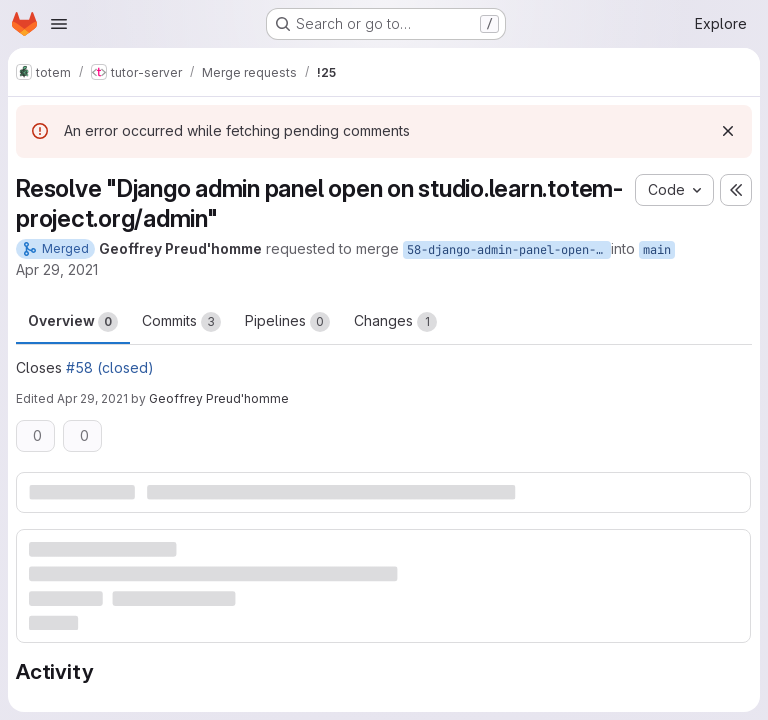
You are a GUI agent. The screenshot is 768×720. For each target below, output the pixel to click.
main (657, 250)
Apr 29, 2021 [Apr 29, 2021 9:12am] (57, 269)
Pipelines (287, 322)
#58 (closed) (110, 367)
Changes (395, 322)
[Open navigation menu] (59, 24)
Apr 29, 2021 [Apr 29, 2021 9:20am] (92, 398)
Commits (181, 322)
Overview (73, 322)
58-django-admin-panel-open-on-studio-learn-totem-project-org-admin (509, 250)
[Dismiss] (728, 131)
